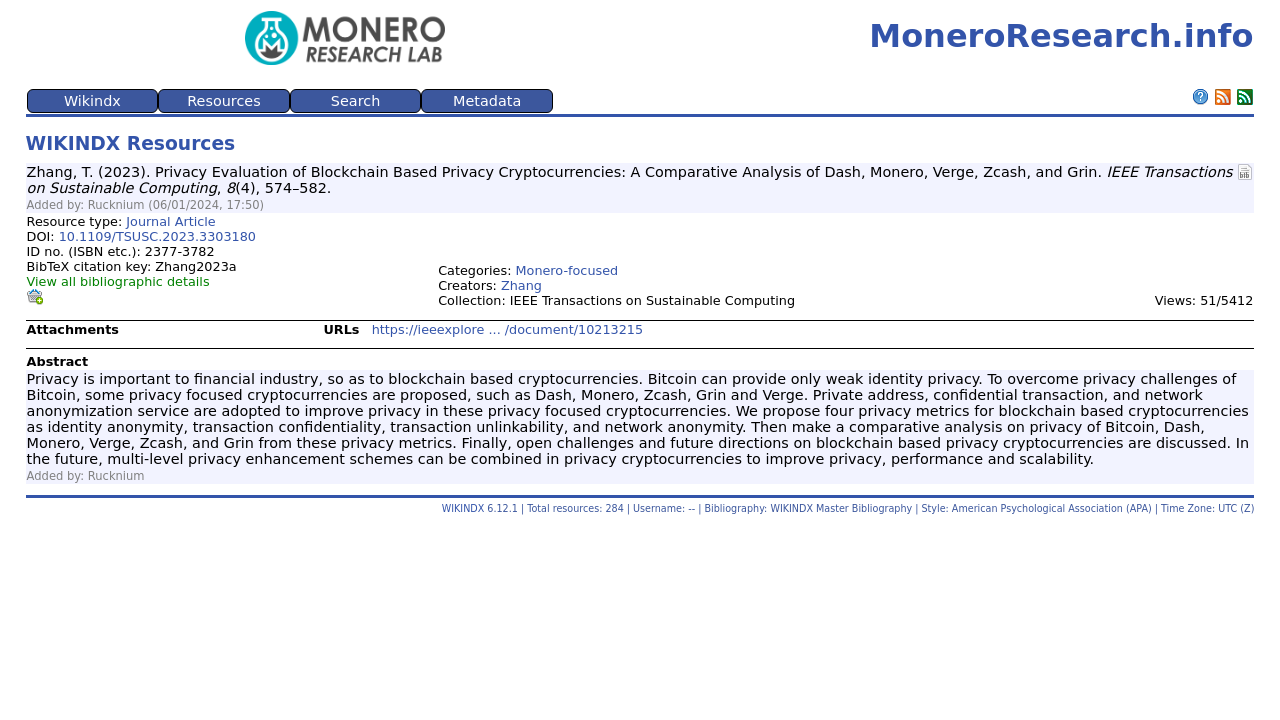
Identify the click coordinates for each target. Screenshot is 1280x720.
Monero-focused (567, 270)
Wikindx (92, 101)
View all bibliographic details (118, 281)
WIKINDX (463, 508)
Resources (224, 101)
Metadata (487, 101)
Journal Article (170, 221)
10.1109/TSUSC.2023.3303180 (157, 236)
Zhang (521, 285)
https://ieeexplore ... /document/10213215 (507, 329)
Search (355, 101)
